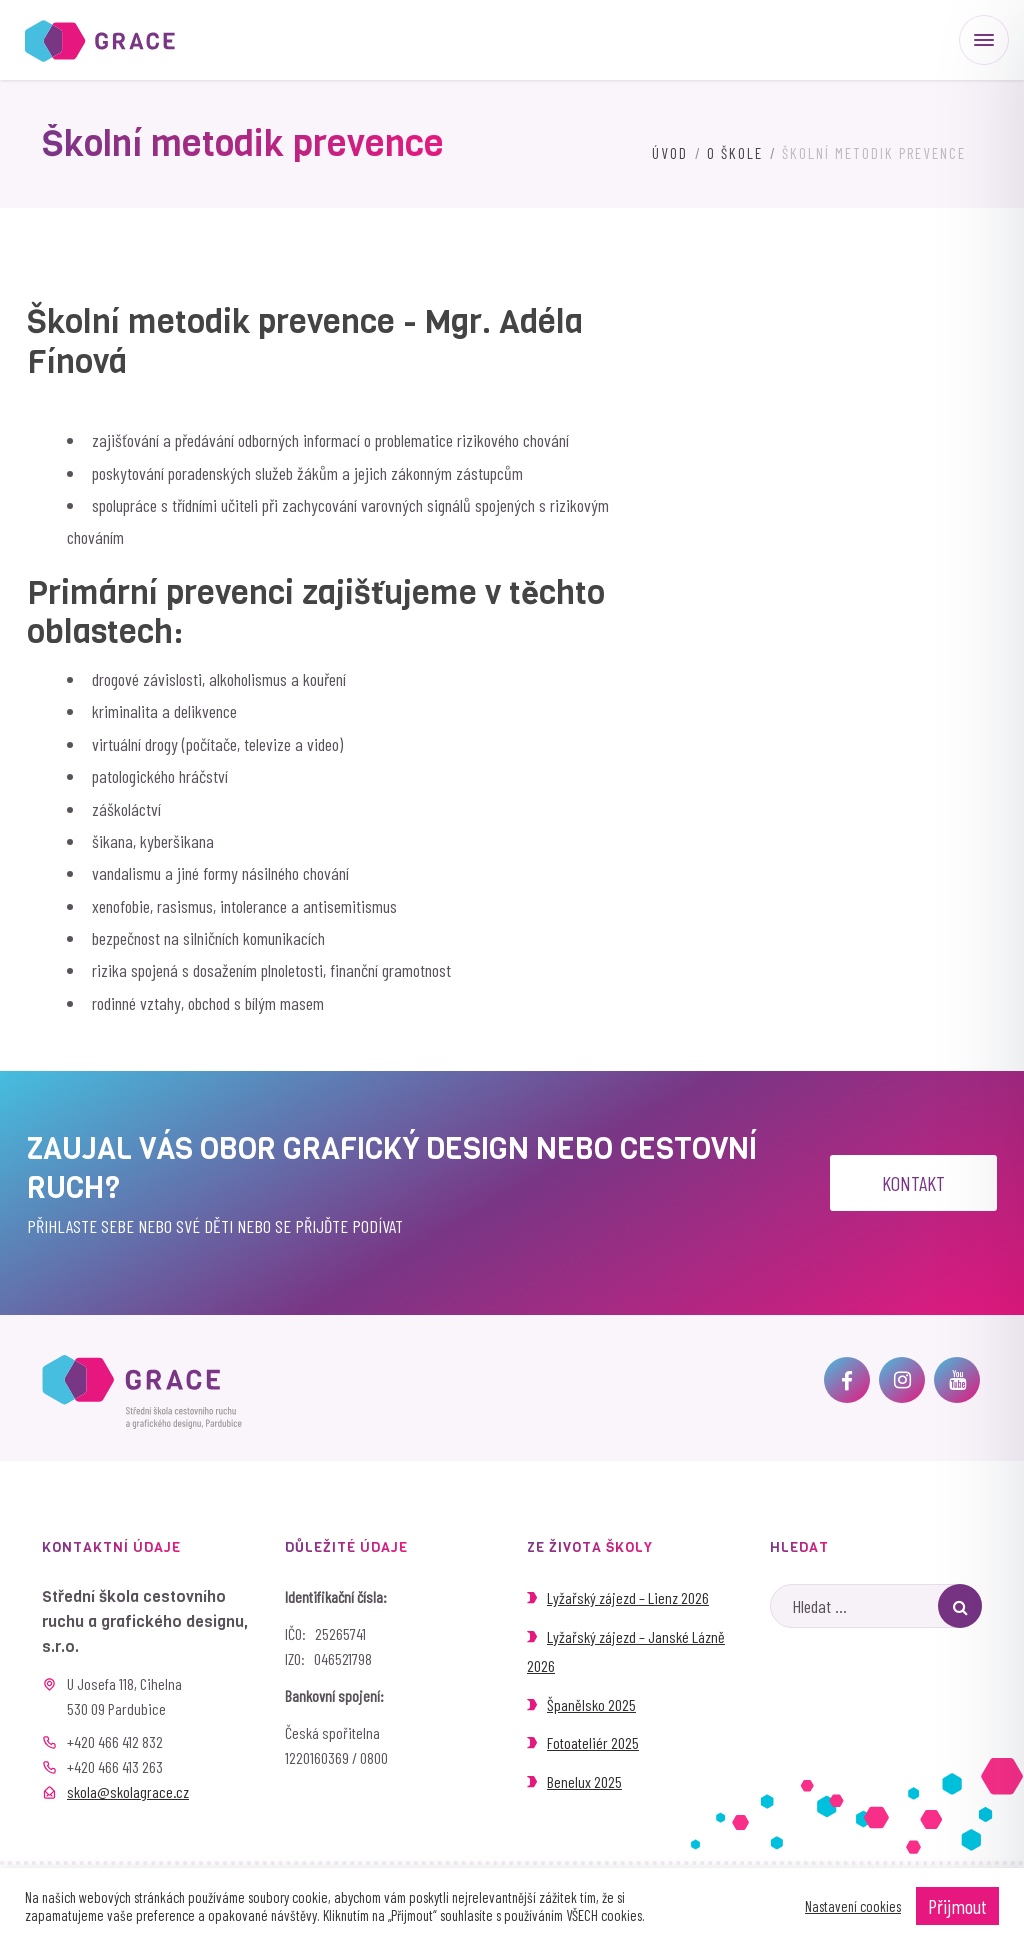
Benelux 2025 (584, 1781)
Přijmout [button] (957, 1906)
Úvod (670, 153)
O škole (735, 153)
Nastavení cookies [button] (853, 1906)
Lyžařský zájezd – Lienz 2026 (628, 1597)
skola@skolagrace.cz (128, 1791)
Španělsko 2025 (591, 1704)
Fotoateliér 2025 (593, 1742)
